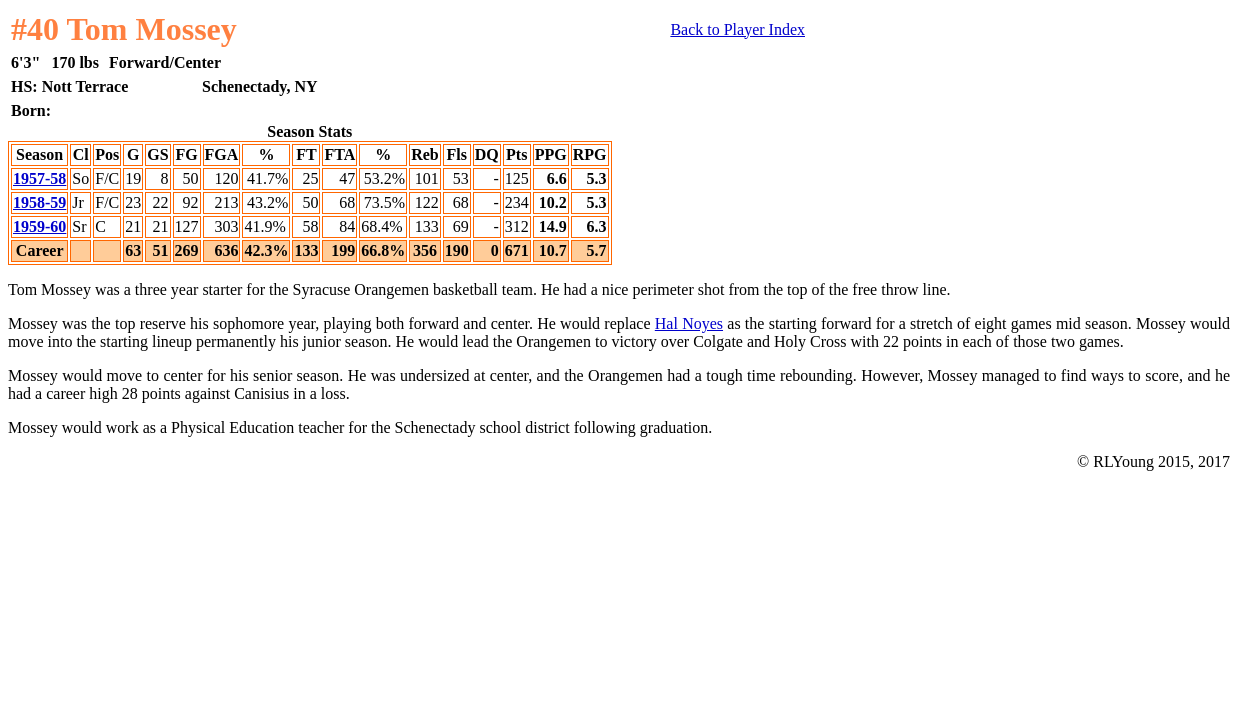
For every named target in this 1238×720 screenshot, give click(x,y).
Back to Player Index (737, 29)
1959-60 (39, 226)
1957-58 (39, 178)
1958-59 (39, 202)
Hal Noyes (689, 323)
